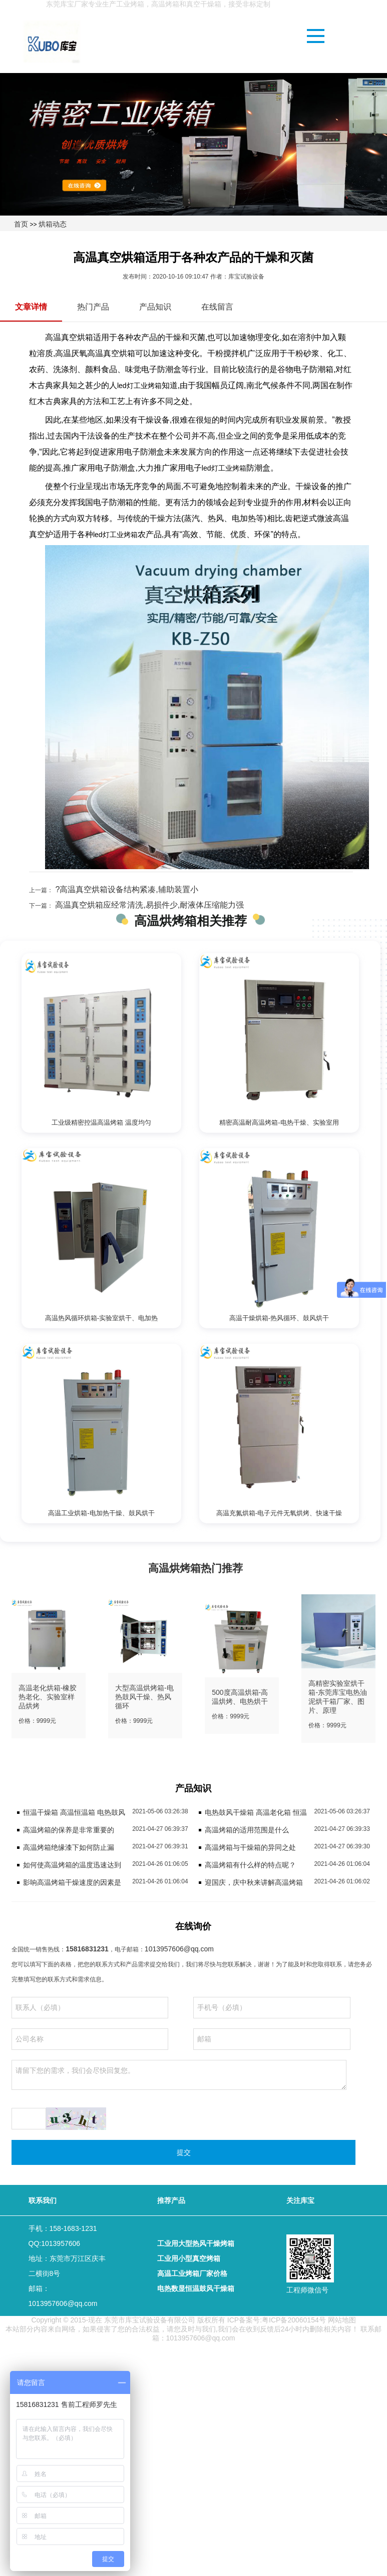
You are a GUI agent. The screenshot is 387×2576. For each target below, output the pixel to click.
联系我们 (43, 2200)
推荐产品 (171, 2200)
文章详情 (31, 307)
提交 (184, 2152)
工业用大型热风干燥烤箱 (195, 2243)
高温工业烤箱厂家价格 (192, 2273)
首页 (21, 224)
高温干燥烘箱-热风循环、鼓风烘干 (279, 1318)
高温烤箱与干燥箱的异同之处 (250, 1847)
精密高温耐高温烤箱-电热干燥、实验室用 (278, 1122)
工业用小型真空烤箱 (188, 2258)
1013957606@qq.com (179, 1949)
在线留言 (217, 307)
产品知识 (155, 307)
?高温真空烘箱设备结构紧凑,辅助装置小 (125, 889)
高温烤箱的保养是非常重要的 (68, 1830)
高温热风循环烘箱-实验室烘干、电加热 (101, 1318)
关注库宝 (300, 2200)
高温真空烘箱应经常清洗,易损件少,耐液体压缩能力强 (148, 905)
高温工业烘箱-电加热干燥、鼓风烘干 (101, 1513)
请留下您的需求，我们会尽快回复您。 (179, 2075)
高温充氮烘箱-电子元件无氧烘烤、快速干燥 (279, 1513)
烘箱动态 (53, 224)
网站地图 (342, 2320)
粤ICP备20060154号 (294, 2320)
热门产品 (93, 307)
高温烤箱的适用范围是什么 (247, 1830)
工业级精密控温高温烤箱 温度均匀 (101, 1122)
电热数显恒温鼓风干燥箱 (195, 2288)
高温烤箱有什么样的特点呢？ (250, 1865)
